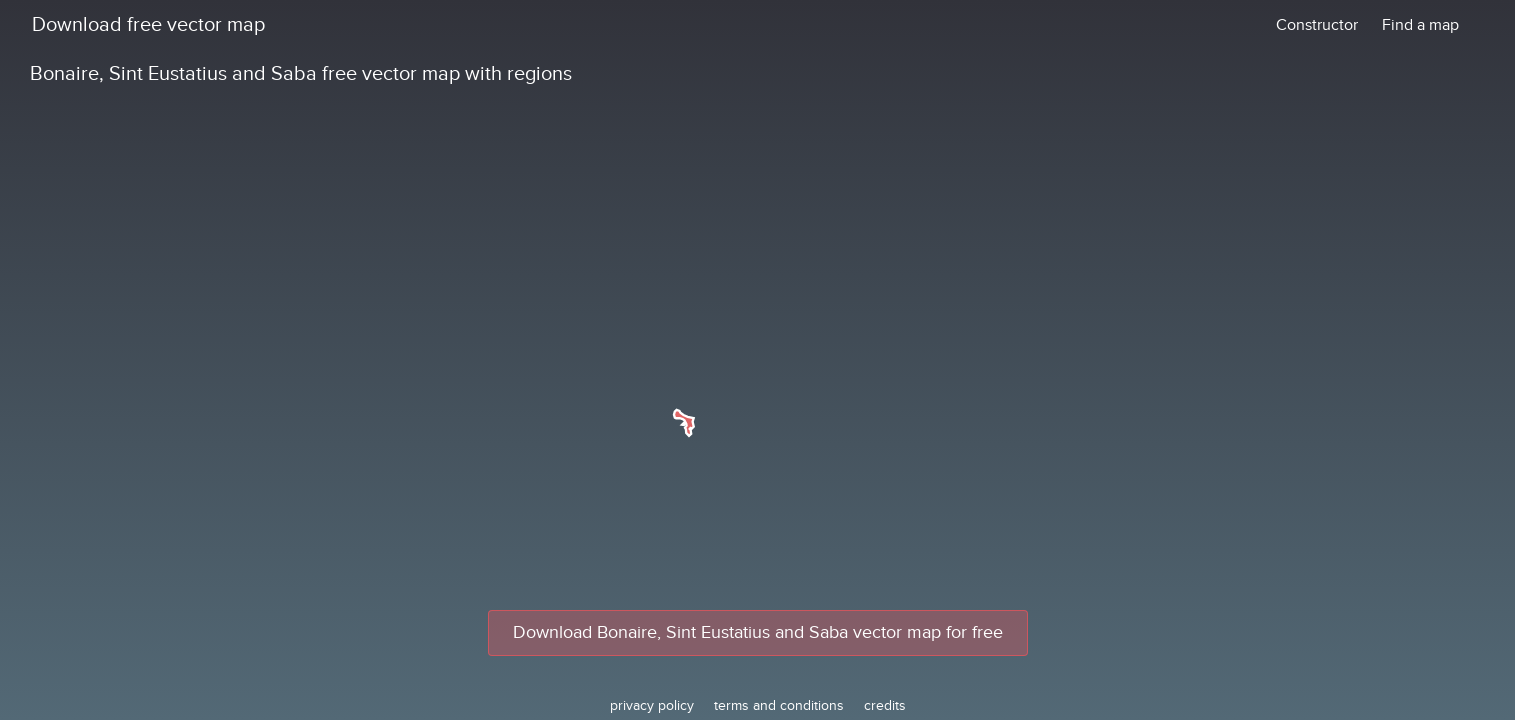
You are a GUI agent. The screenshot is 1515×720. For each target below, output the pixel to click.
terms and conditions (779, 705)
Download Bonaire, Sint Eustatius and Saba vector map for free (758, 632)
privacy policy (652, 705)
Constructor (1317, 25)
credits (885, 705)
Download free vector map (148, 25)
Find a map (1420, 25)
